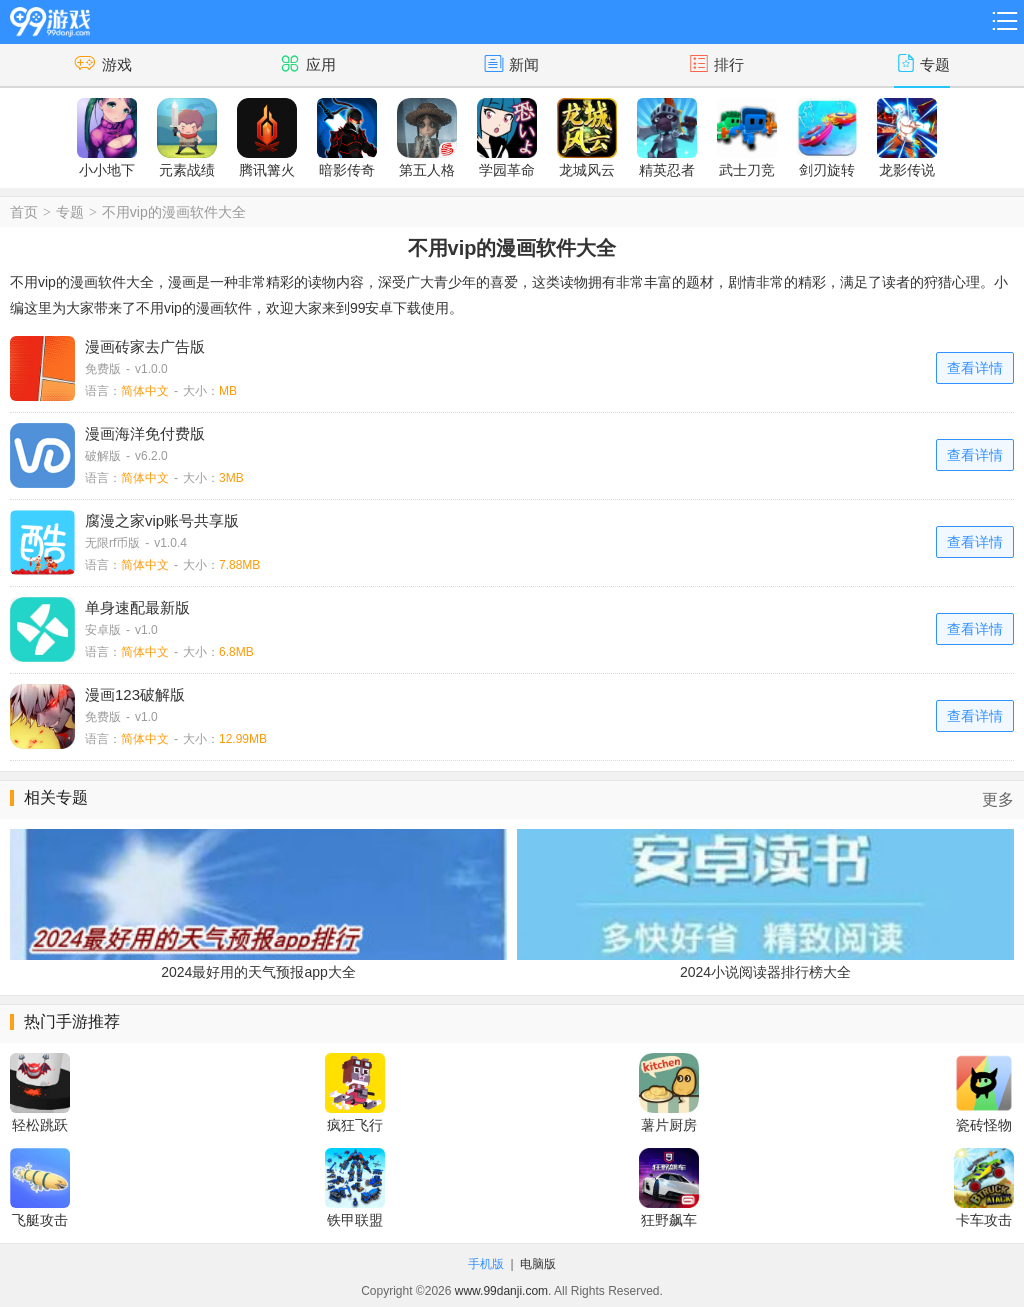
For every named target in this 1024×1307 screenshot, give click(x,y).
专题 (70, 212)
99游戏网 (50, 18)
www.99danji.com (501, 1291)
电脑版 (538, 1264)
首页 (24, 212)
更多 (998, 799)
